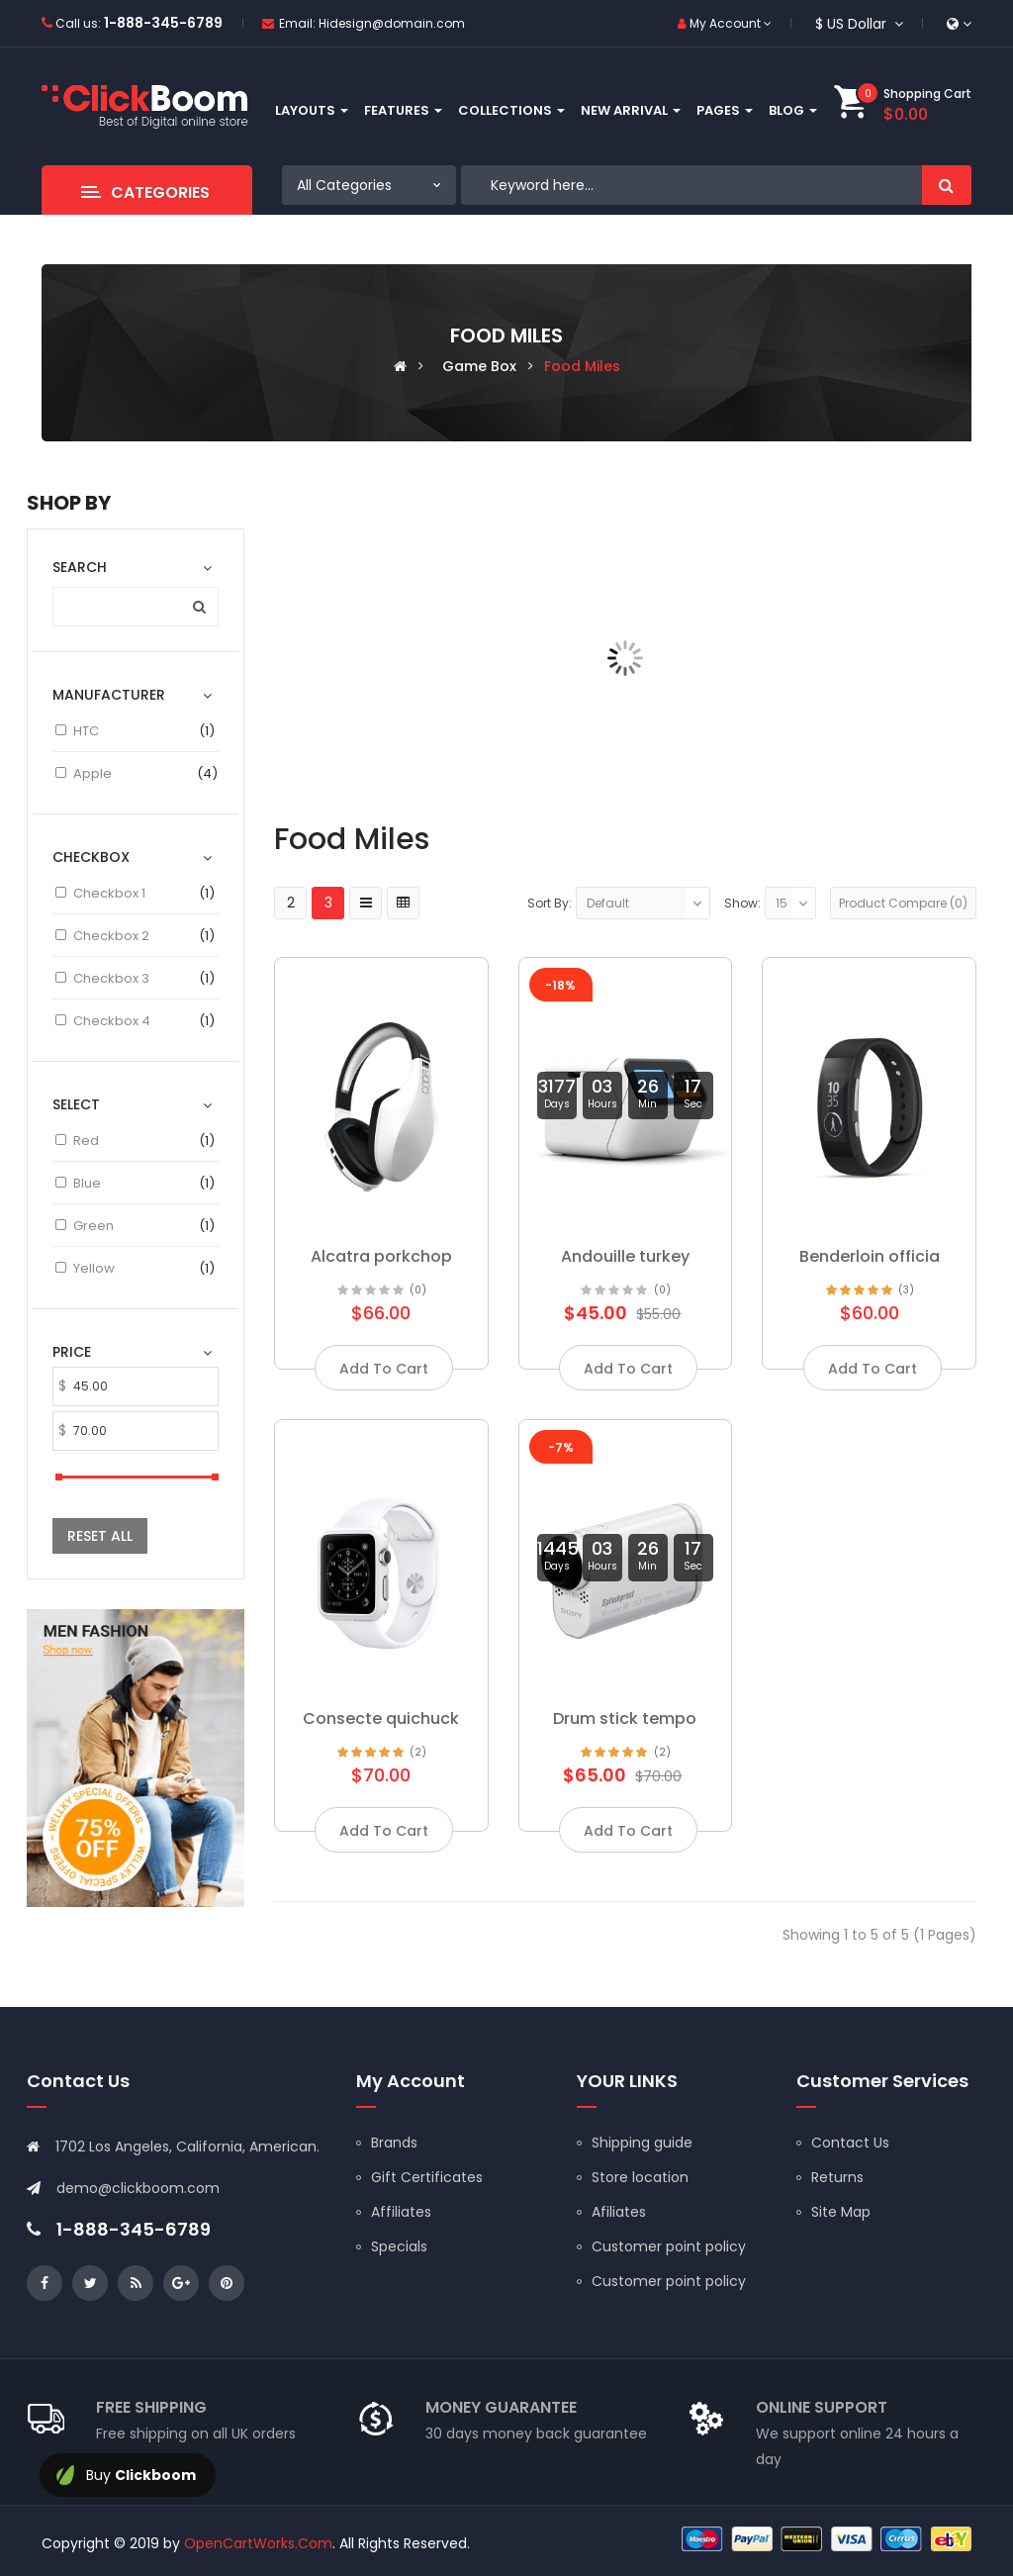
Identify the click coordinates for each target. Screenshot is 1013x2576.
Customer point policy (669, 2246)
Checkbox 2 (111, 935)
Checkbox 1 (109, 893)
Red (86, 1140)
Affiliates (401, 2212)
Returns (837, 2177)
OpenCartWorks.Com (258, 2543)
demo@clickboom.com (138, 2188)
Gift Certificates (427, 2177)
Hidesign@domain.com (392, 23)
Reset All (100, 1536)
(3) (906, 1290)
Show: (742, 903)
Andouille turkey (625, 1256)
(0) (418, 1290)
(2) (418, 1752)
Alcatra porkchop (381, 1256)
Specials (399, 2246)
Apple (92, 773)
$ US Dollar (859, 24)
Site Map (841, 2212)
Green (93, 1225)
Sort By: (549, 903)
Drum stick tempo (624, 1718)
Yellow (94, 1268)
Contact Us (850, 2142)
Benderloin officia (869, 1256)
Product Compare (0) (903, 903)
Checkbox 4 (111, 1020)
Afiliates (619, 2212)
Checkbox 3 (111, 978)
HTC (86, 730)
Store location (640, 2177)
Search (946, 185)
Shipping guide (642, 2142)
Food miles (582, 366)
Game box (479, 366)
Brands (394, 2142)
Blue (87, 1183)
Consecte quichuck (381, 1718)
